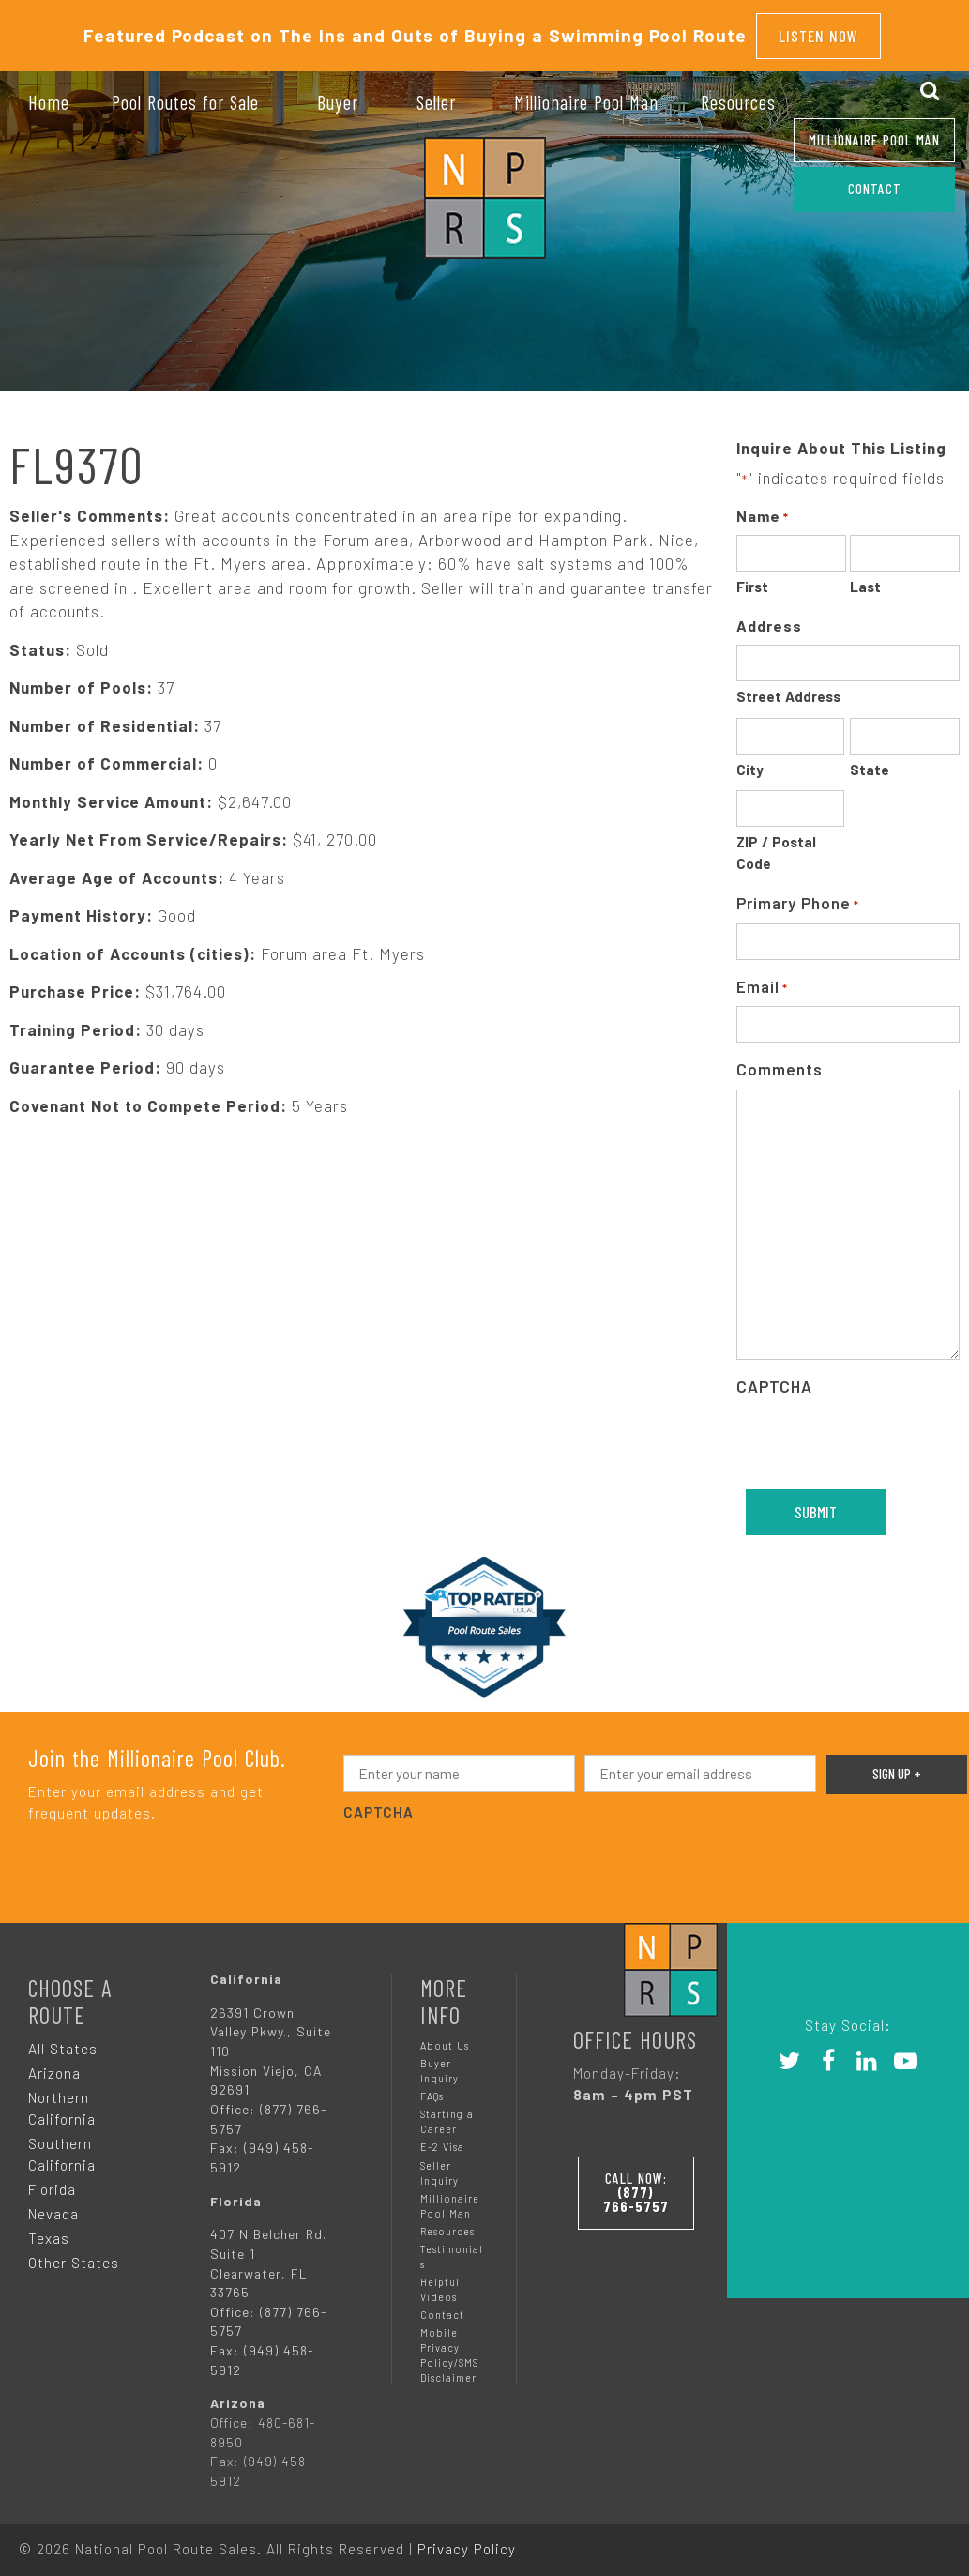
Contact (442, 2308)
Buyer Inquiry (439, 2064)
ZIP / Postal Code (776, 846)
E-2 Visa (442, 2140)
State (869, 763)
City (750, 763)
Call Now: (648, 2182)
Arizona (54, 2066)
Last (865, 580)
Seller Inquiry (439, 2165)
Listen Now (818, 32)
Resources (447, 2224)
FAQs (432, 2089)
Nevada (53, 2206)
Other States (73, 2255)
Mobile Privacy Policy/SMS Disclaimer (449, 2348)
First (752, 580)
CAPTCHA (774, 1379)
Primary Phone (797, 897)
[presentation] (485, 1855)
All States (63, 2042)
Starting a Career (447, 2114)
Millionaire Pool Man (874, 139)
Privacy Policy (466, 2541)
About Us (444, 2039)
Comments (779, 1062)
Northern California (62, 2101)
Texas (48, 2230)
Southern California (62, 2147)
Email (762, 981)
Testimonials (451, 2249)
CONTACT (874, 188)
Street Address (788, 689)
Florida (52, 2181)
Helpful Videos (440, 2281)
